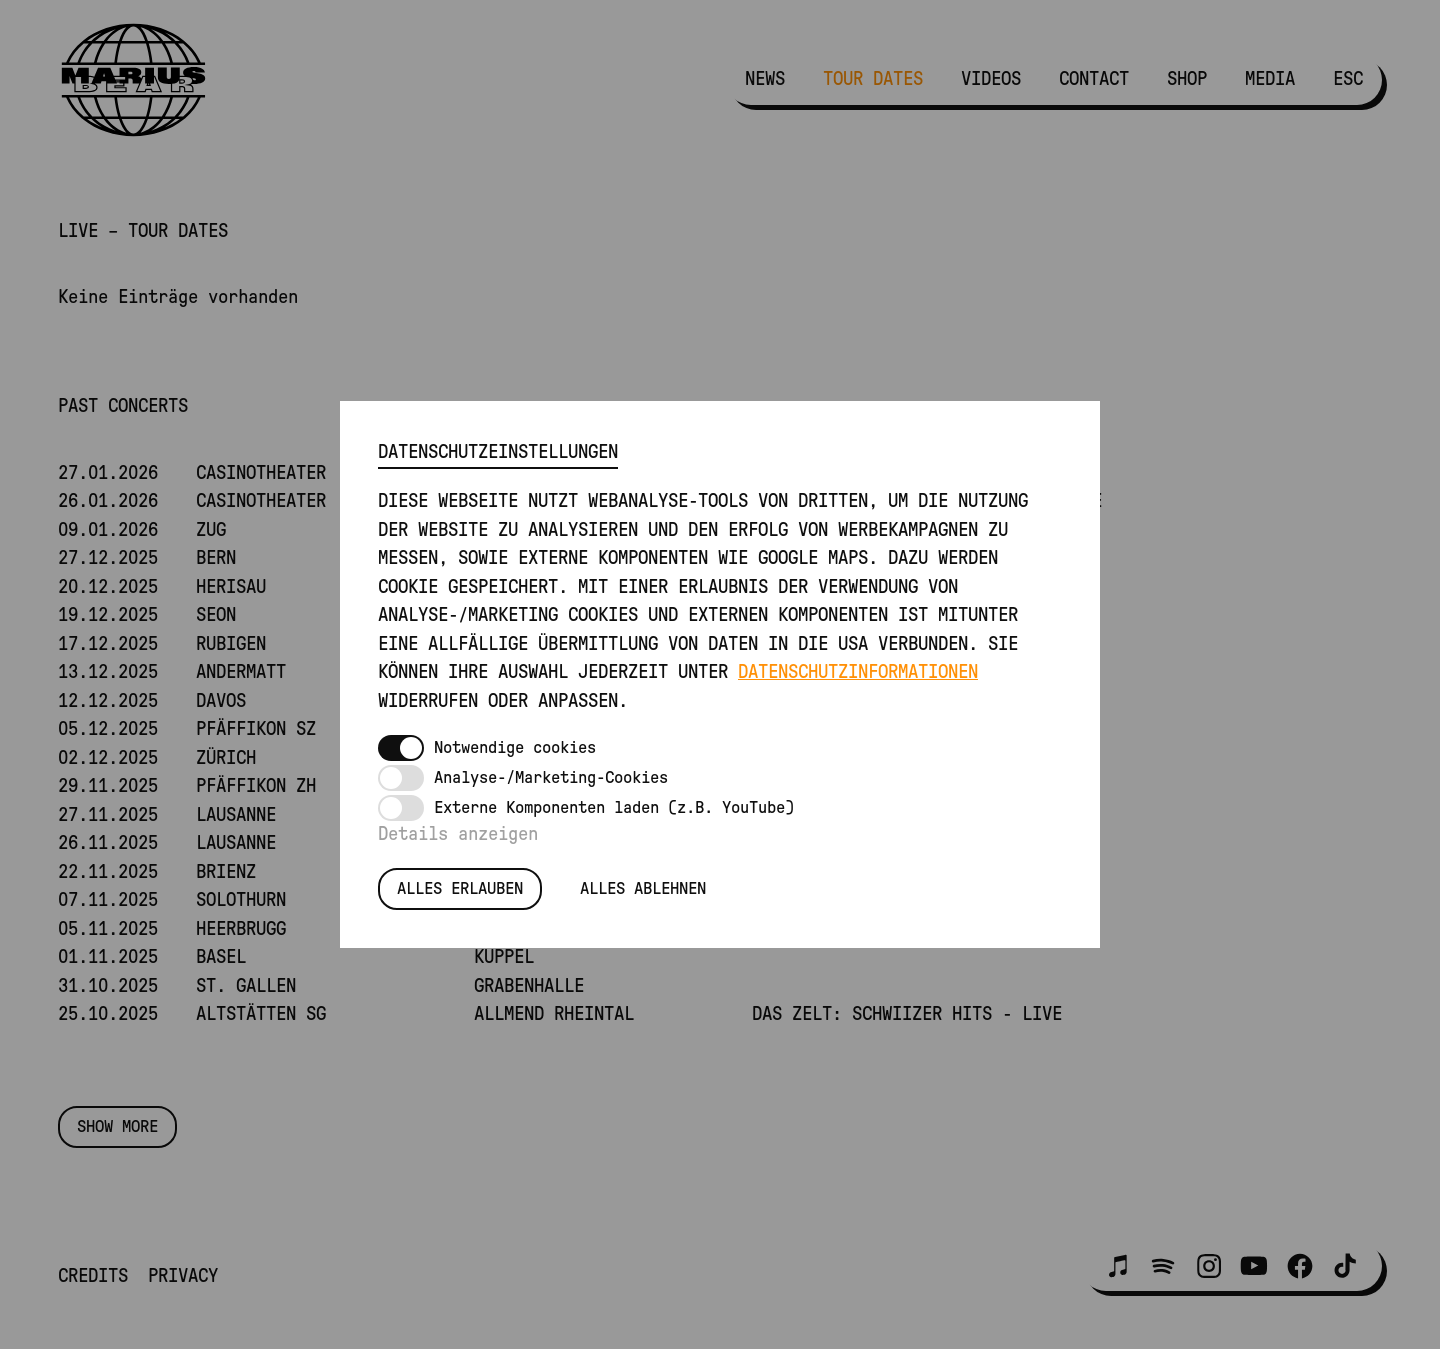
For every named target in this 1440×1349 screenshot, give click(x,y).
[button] (1118, 1266)
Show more (117, 1126)
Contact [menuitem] (1094, 79)
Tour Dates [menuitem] (873, 79)
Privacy (183, 1276)
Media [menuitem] (1270, 79)
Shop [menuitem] (1187, 79)
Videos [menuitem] (991, 79)
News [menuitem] (765, 79)
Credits (93, 1276)
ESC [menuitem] (1348, 79)
